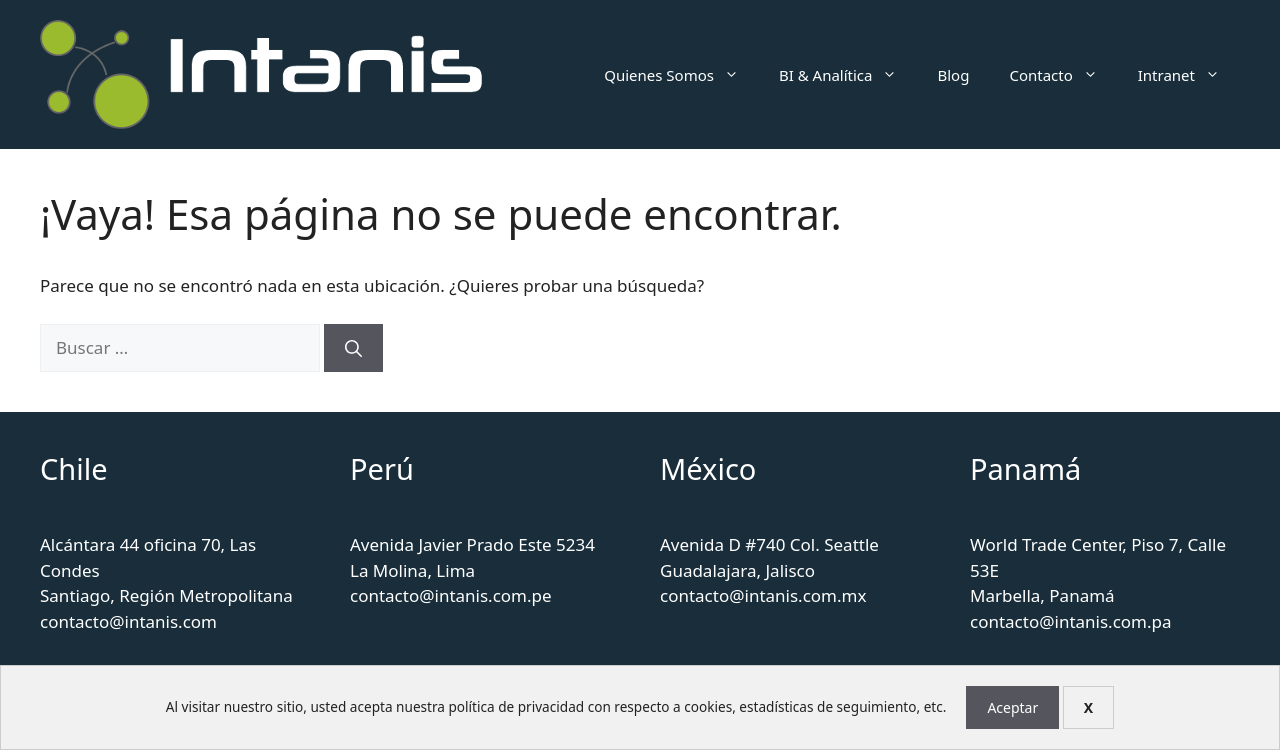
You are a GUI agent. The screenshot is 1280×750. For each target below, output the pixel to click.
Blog (953, 75)
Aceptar (1012, 707)
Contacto (1063, 75)
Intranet (1189, 75)
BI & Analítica (848, 75)
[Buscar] (353, 348)
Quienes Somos (681, 75)
